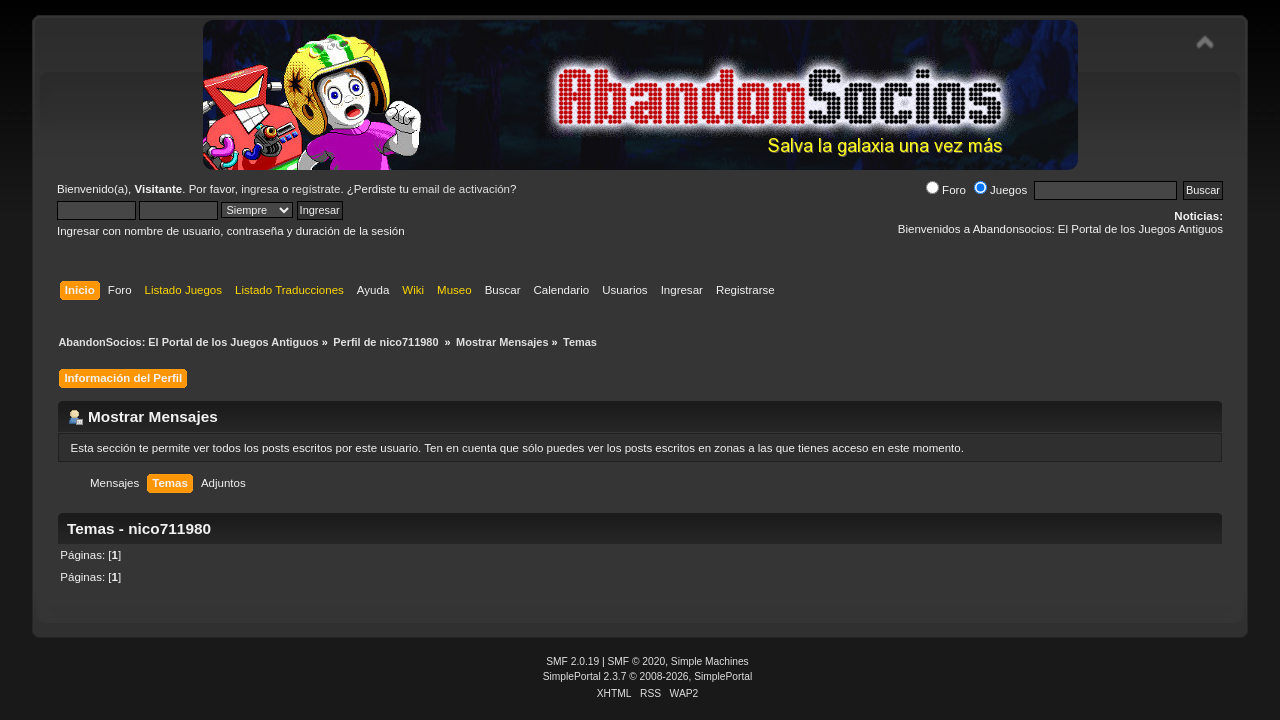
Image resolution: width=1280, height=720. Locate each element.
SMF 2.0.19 (572, 661)
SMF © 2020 (637, 661)
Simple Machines (710, 661)
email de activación (461, 189)
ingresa (260, 189)
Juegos (1000, 190)
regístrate (316, 189)
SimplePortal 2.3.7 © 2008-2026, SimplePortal (648, 676)
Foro (946, 190)
